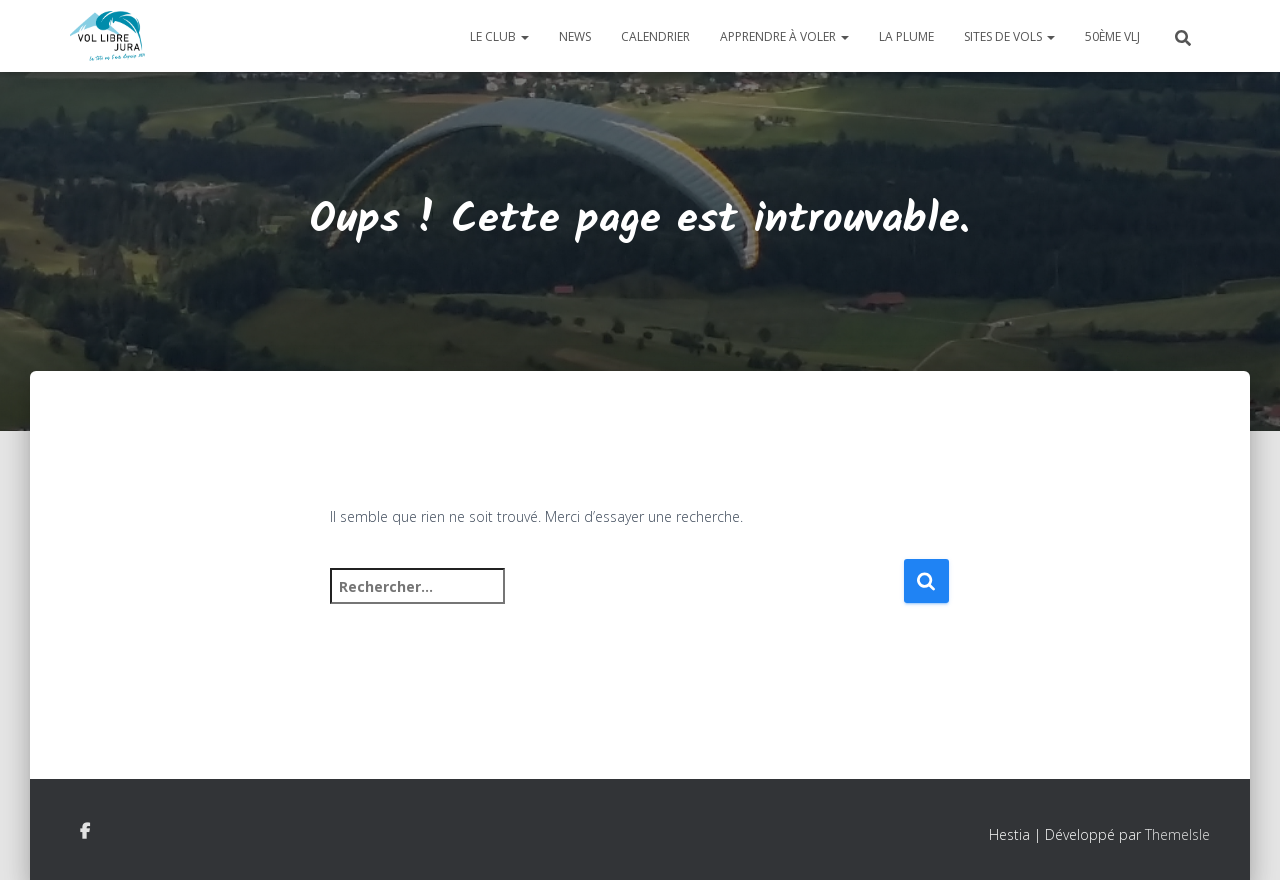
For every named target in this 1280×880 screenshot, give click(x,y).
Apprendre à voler (784, 36)
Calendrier (655, 36)
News (575, 36)
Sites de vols (1009, 36)
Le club (499, 36)
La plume (906, 36)
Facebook (85, 832)
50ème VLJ (1112, 36)
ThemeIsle (1177, 834)
